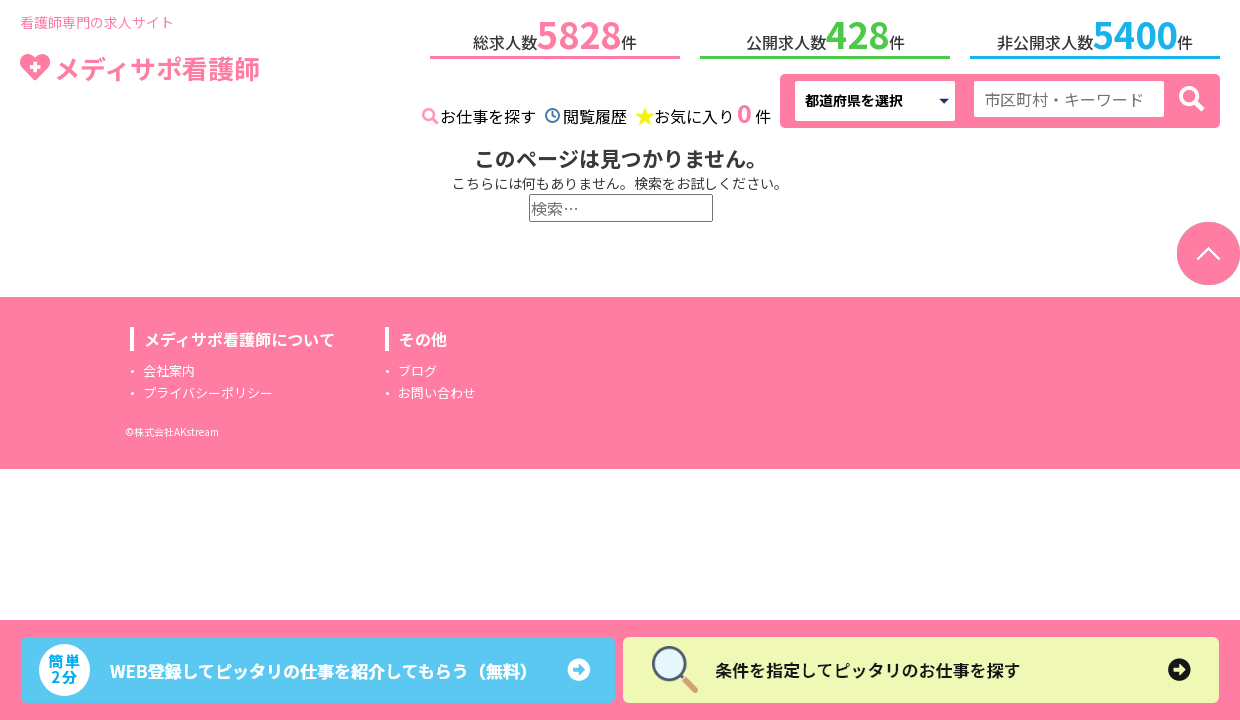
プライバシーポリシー (208, 388)
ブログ (417, 366)
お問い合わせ (437, 388)
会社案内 (169, 366)
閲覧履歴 (595, 112)
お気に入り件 (712, 110)
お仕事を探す (488, 112)
